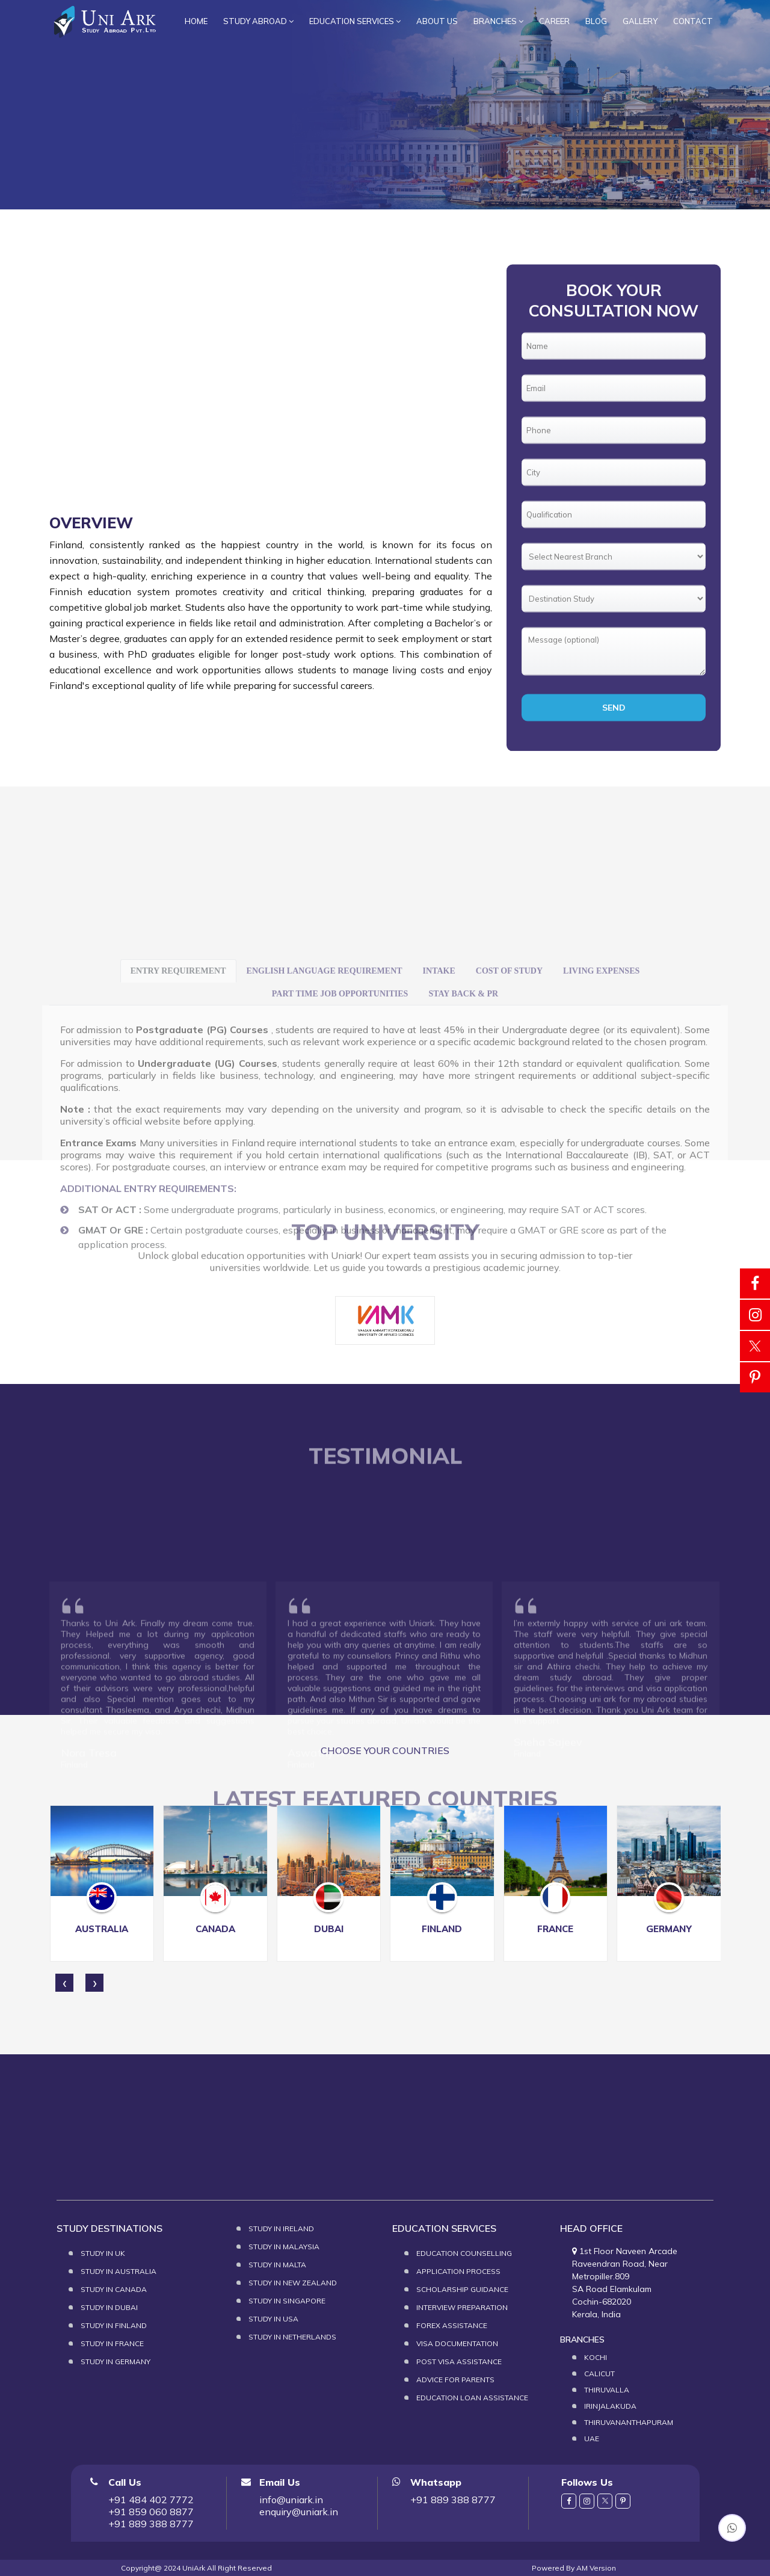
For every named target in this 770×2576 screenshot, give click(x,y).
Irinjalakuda (610, 2406)
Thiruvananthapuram (628, 2422)
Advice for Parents (455, 2379)
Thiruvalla (606, 2389)
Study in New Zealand (292, 2282)
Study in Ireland (281, 2228)
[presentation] (64, 1983)
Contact (693, 21)
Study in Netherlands (292, 2336)
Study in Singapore (286, 2300)
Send (614, 789)
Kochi (595, 2357)
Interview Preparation (462, 2307)
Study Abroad (258, 21)
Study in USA (273, 2318)
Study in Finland (114, 2325)
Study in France (112, 2343)
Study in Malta (277, 2264)
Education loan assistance (472, 2397)
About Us (437, 21)
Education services (355, 21)
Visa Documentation (457, 2343)
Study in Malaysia (283, 2246)
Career (554, 21)
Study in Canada (114, 2289)
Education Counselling (464, 2253)
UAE (591, 2438)
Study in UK (103, 2253)
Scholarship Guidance (462, 2289)
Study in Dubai (109, 2307)
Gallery (640, 21)
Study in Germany (115, 2361)
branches (498, 21)
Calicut (599, 2373)
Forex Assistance (451, 2325)
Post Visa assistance (459, 2361)
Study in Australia (118, 2271)
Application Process (458, 2271)
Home (196, 21)
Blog (596, 21)
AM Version (596, 2567)
